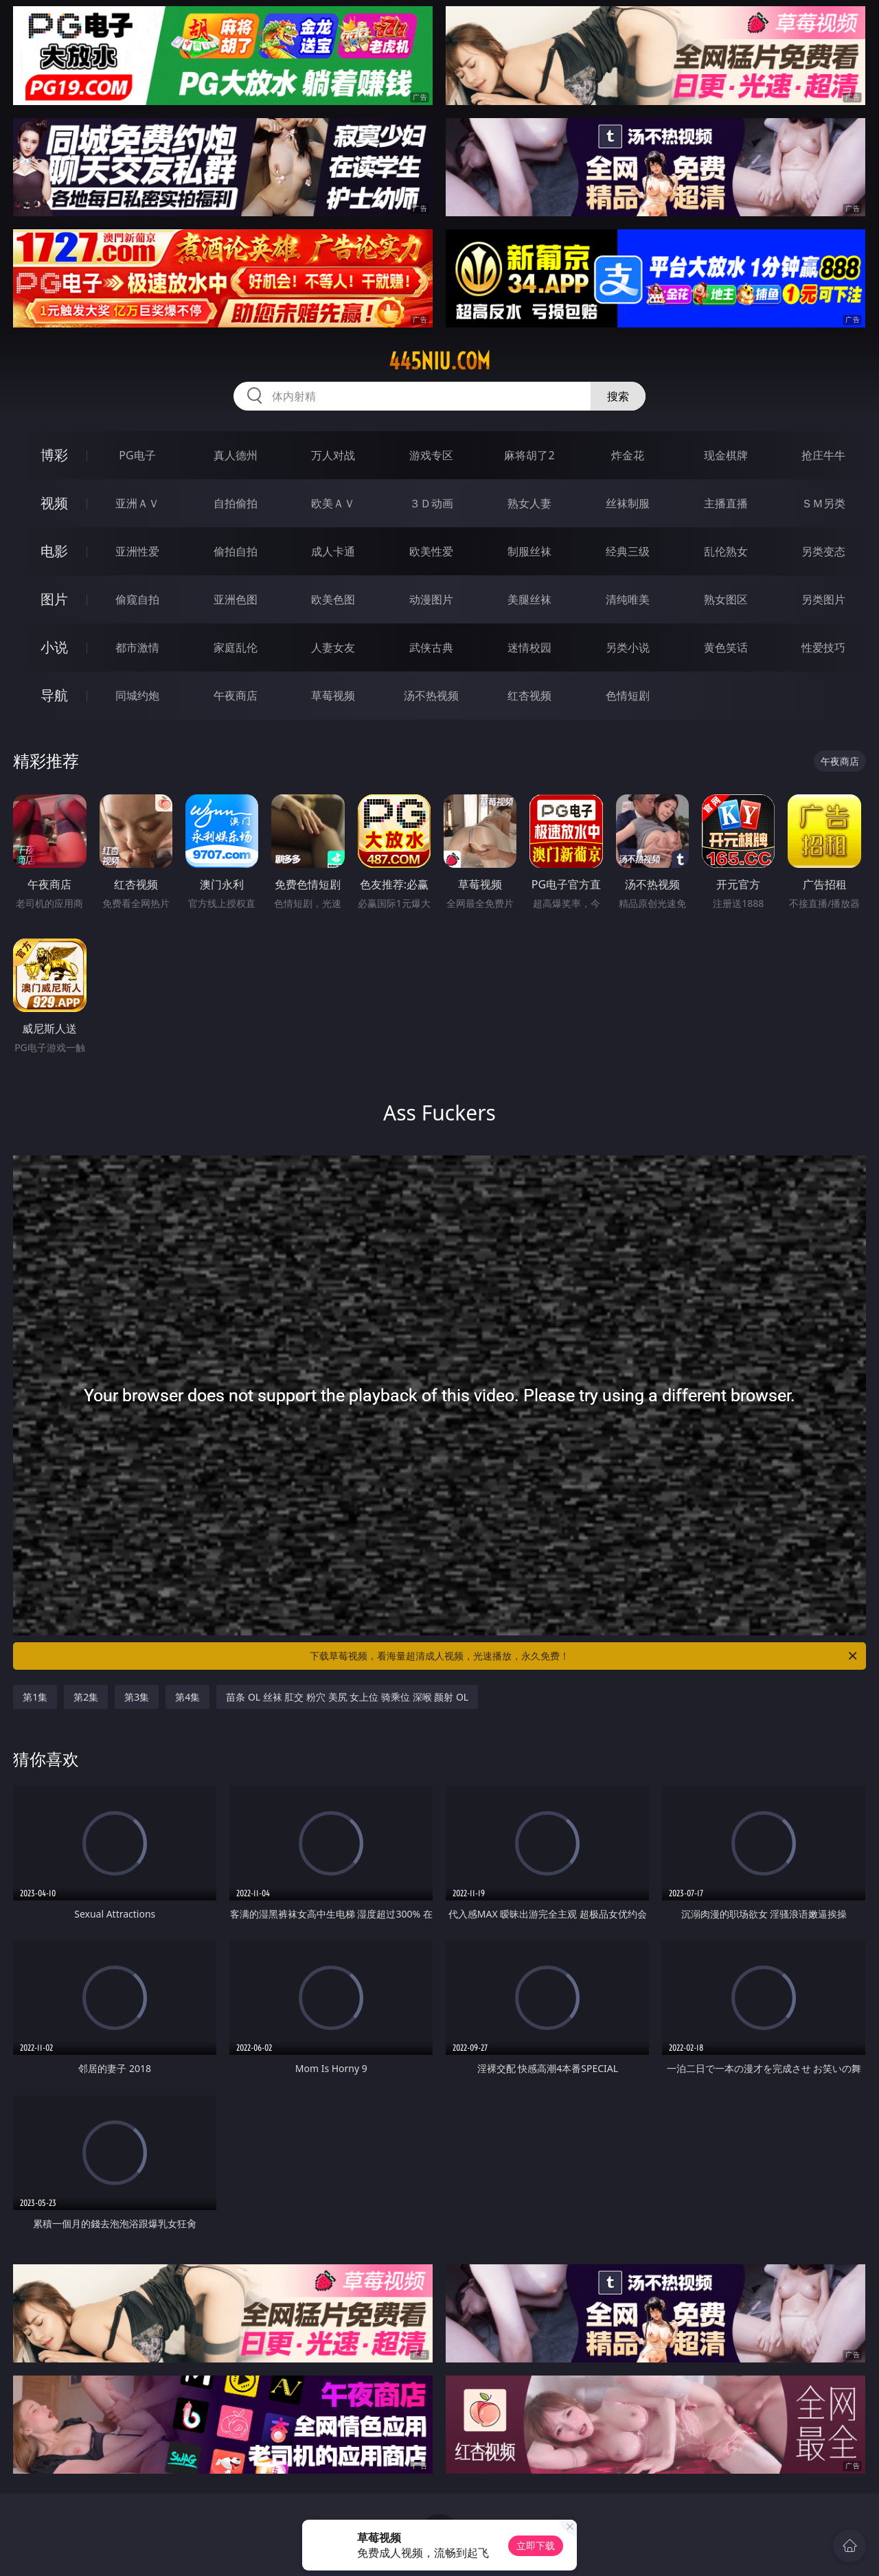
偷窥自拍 (137, 599)
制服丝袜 (529, 551)
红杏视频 (529, 695)
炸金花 (627, 455)
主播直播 (726, 503)
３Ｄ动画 (431, 503)
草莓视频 (333, 695)
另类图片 (823, 599)
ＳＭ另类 (823, 503)
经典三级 (628, 551)
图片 (54, 599)
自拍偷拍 (236, 503)
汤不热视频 (431, 695)
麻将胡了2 (529, 455)
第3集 (136, 1696)
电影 (54, 551)
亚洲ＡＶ (137, 503)
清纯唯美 (628, 599)
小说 (54, 647)
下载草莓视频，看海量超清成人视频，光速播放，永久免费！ (584, 1656)
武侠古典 (431, 647)
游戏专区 (431, 455)
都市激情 (137, 647)
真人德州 (236, 455)
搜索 (618, 396)
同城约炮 (137, 695)
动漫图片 (431, 599)
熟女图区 (726, 599)
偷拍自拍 (236, 551)
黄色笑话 (726, 647)
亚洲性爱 (137, 551)
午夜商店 (236, 695)
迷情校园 (529, 647)
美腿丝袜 (529, 599)
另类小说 (628, 647)
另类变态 (823, 551)
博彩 (54, 455)
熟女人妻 (529, 503)
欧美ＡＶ (333, 503)
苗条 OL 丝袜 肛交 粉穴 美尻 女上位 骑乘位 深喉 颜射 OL (347, 1696)
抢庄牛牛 (823, 455)
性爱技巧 (823, 647)
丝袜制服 (628, 503)
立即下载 (535, 2545)
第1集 (35, 1696)
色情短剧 (628, 695)
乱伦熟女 (726, 551)
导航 (54, 695)
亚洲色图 (236, 599)
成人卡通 (333, 551)
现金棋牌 (726, 455)
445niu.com (439, 361)
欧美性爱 (431, 551)
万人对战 (333, 455)
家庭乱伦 (236, 647)
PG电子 (137, 455)
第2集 (85, 1696)
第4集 (187, 1696)
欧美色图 (333, 599)
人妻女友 (333, 647)
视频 (54, 503)
